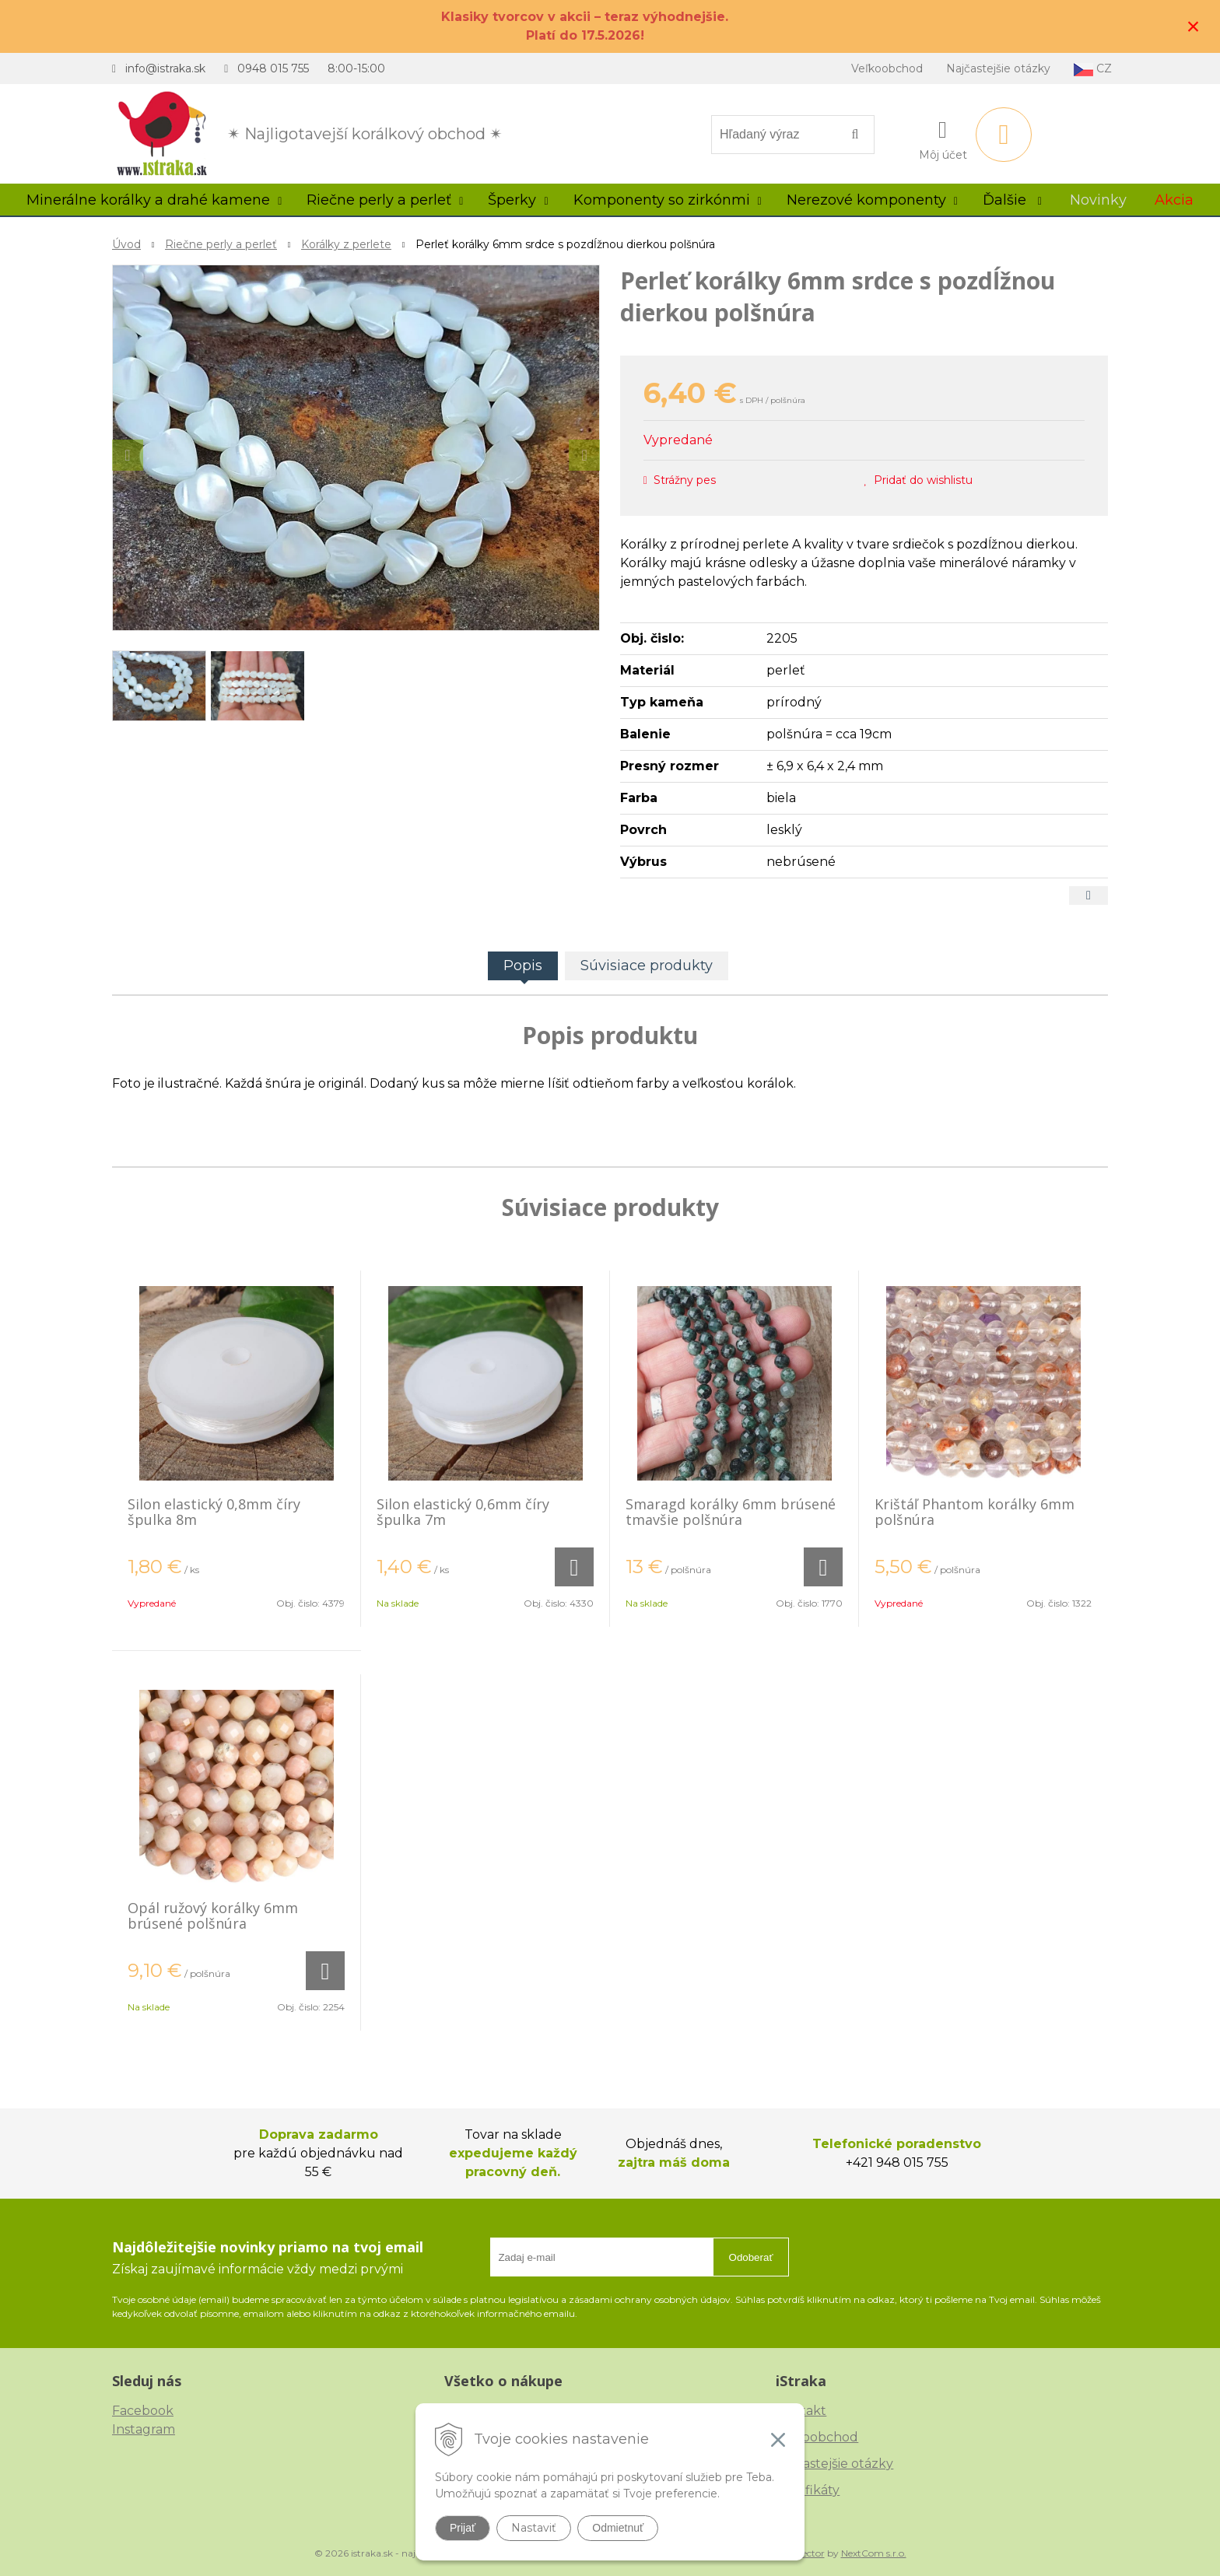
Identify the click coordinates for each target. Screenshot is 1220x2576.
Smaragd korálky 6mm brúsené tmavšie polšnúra (731, 1512)
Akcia (1174, 200)
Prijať (462, 2528)
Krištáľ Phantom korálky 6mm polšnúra (975, 1512)
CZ (1093, 68)
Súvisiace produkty (646, 965)
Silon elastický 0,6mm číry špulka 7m (463, 1512)
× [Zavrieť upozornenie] (1194, 26)
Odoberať (751, 2257)
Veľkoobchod (887, 68)
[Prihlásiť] (943, 137)
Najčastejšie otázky (998, 68)
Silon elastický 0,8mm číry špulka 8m (214, 1512)
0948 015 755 (273, 68)
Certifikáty (808, 2490)
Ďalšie (1012, 200)
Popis (522, 965)
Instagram (143, 2429)
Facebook (143, 2410)
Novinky (1098, 200)
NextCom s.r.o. (873, 2553)
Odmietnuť (617, 2528)
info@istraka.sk (165, 68)
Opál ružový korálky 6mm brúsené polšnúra (213, 1915)
